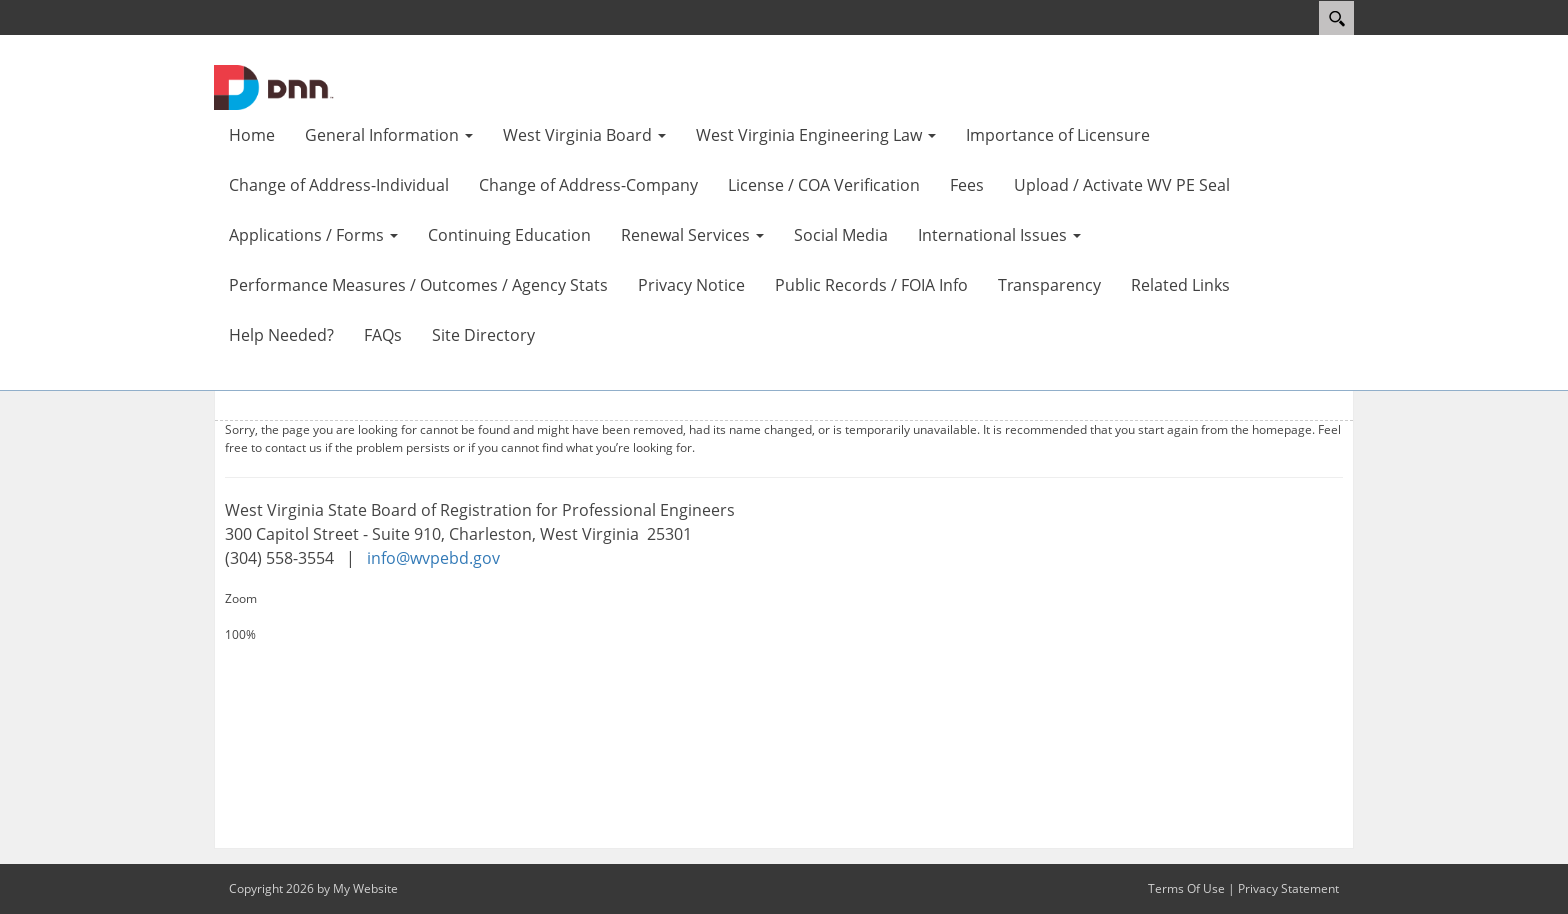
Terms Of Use (1186, 888)
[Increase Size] (784, 617)
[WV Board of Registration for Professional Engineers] (274, 86)
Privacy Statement (1288, 888)
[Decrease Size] (784, 653)
